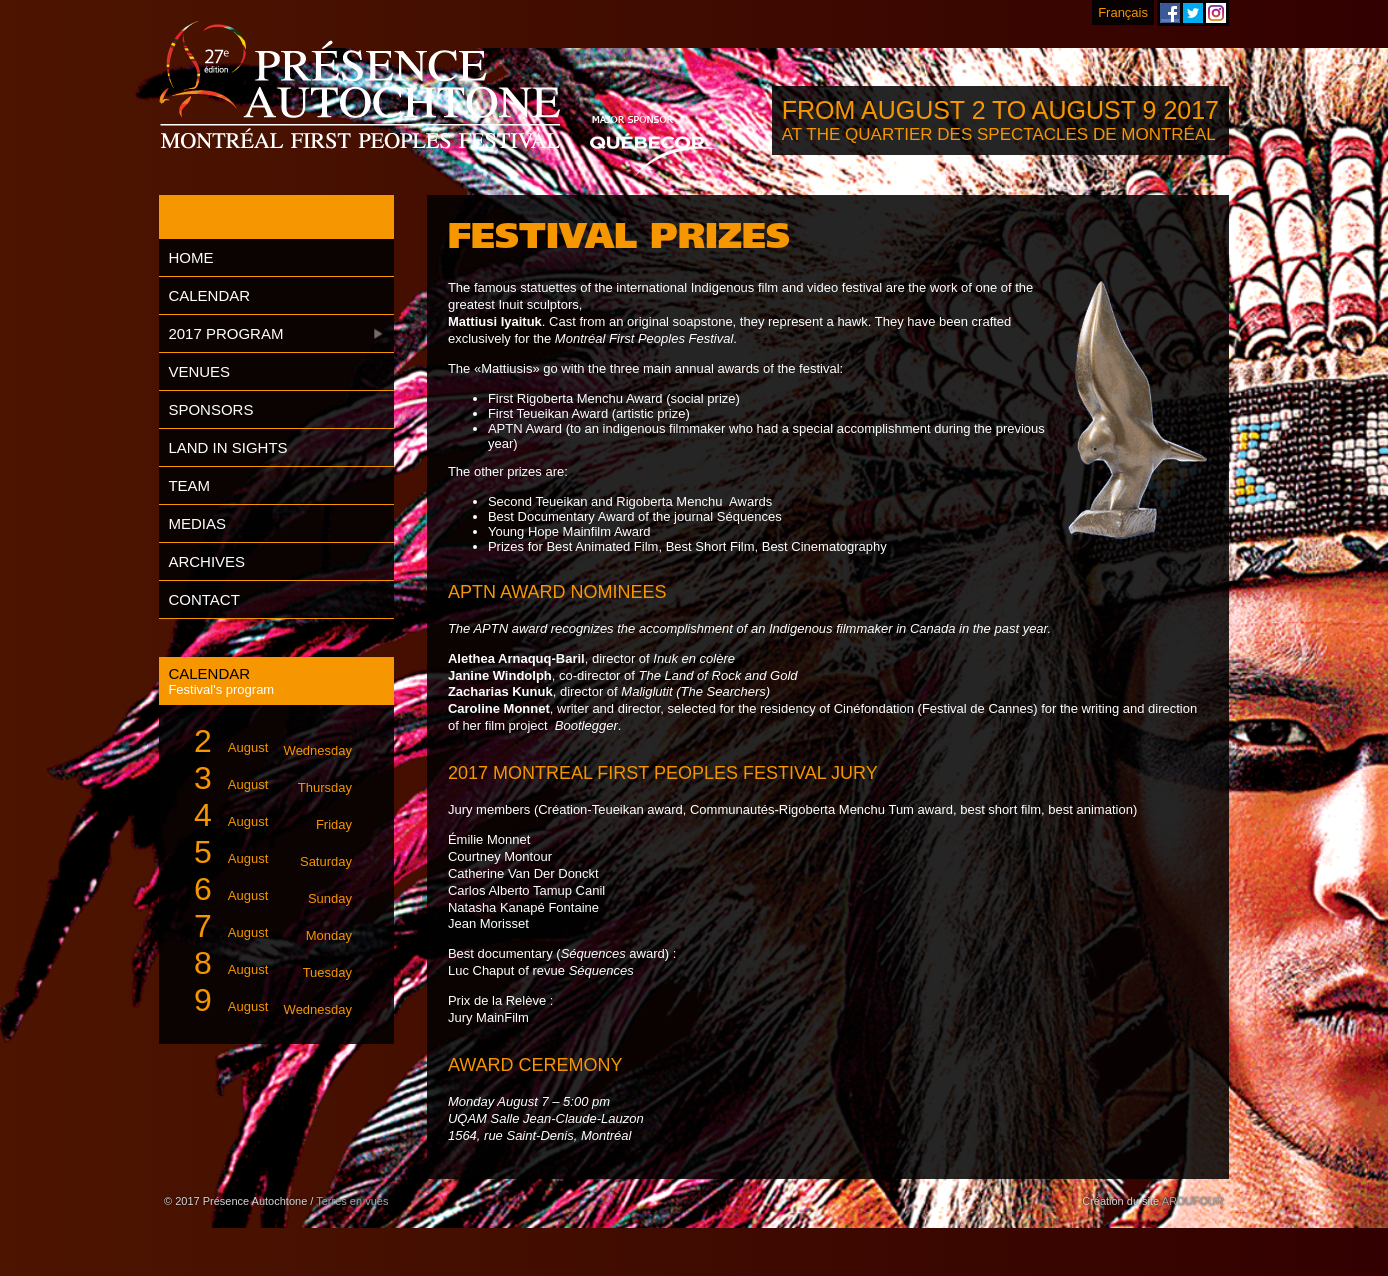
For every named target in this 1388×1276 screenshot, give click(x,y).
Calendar (209, 295)
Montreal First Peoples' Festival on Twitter (1193, 13)
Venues (199, 371)
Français (1123, 12)
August (265, 741)
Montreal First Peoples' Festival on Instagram (1216, 13)
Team (189, 485)
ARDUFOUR (1193, 1201)
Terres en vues (352, 1201)
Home (190, 257)
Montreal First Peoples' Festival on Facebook (1170, 13)
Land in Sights (227, 447)
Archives (206, 561)
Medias (197, 523)
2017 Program (225, 333)
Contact (203, 599)
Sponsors (210, 409)
